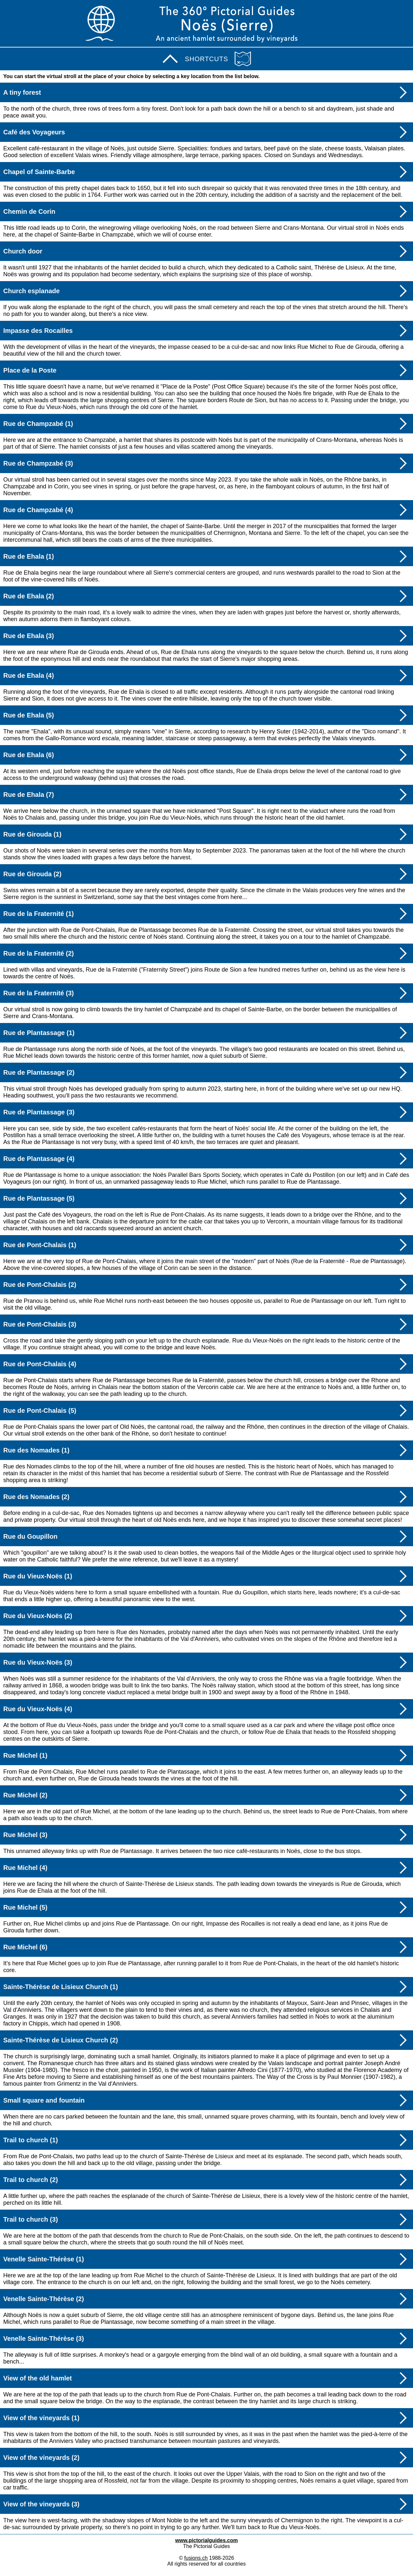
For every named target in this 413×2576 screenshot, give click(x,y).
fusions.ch (196, 2558)
